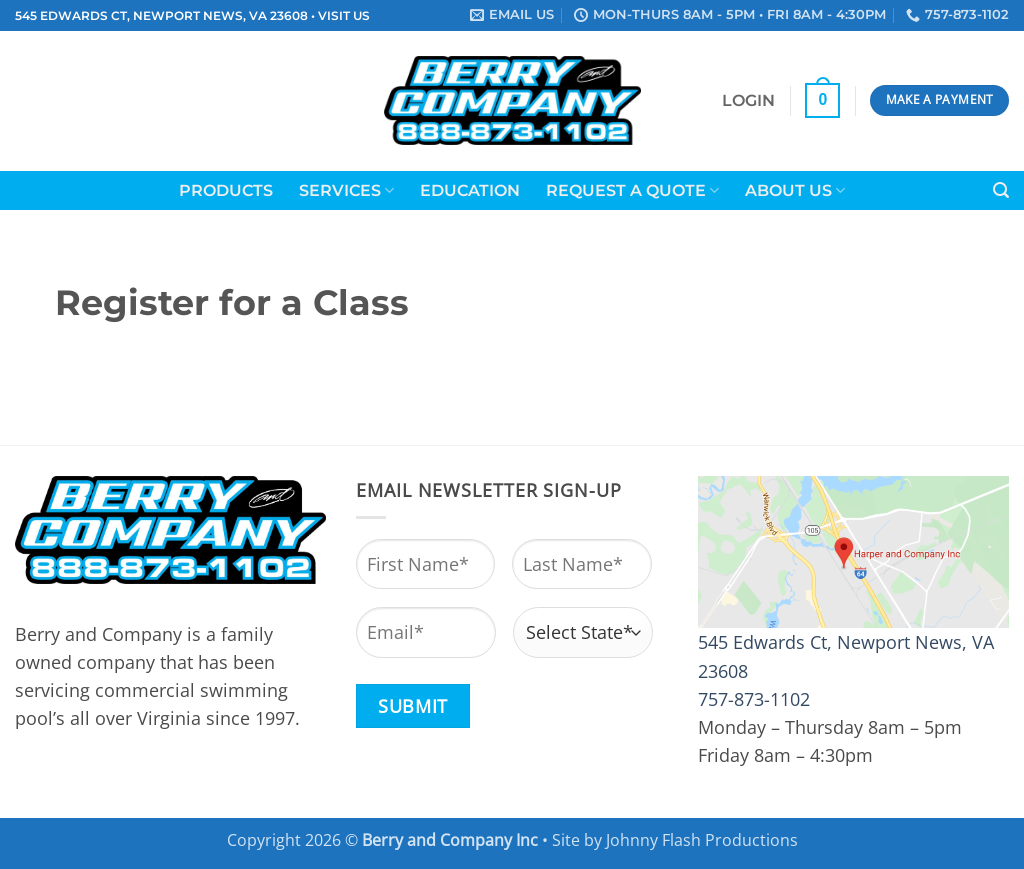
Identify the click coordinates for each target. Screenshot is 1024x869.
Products (226, 190)
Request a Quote (632, 190)
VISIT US (344, 16)
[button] (748, 101)
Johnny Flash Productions (702, 840)
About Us (795, 190)
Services (346, 190)
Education (470, 190)
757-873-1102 (754, 699)
